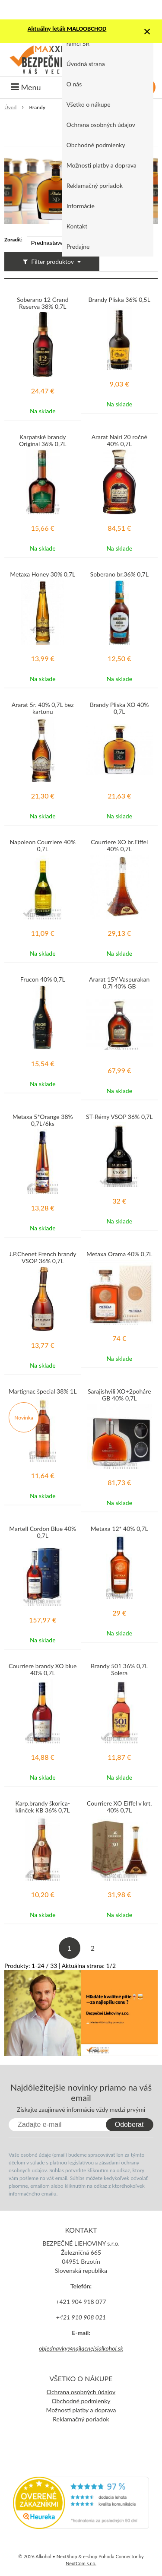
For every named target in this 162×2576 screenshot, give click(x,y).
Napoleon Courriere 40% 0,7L (43, 845)
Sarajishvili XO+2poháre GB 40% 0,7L (119, 1395)
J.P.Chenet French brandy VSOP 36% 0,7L (42, 1257)
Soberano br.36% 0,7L (119, 574)
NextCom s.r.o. (81, 2563)
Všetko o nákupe (89, 104)
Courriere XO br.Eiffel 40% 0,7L (119, 845)
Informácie (81, 205)
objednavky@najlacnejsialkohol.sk (81, 2348)
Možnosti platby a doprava (102, 165)
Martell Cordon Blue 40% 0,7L (42, 1532)
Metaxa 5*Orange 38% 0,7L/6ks (43, 1120)
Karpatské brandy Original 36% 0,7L (42, 440)
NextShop (67, 2556)
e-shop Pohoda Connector (110, 2556)
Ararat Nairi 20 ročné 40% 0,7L (119, 440)
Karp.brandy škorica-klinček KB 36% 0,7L (43, 1807)
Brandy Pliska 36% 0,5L (119, 299)
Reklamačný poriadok (95, 185)
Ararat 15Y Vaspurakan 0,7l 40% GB (119, 983)
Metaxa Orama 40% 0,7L (119, 1254)
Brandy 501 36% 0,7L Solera (119, 1669)
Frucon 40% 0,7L (42, 979)
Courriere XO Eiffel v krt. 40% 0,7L (119, 1807)
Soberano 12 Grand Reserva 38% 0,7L (43, 303)
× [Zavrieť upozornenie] (147, 31)
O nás (74, 84)
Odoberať (129, 2124)
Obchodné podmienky (96, 145)
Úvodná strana (86, 63)
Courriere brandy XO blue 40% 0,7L (42, 1669)
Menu (26, 87)
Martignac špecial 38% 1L (42, 1391)
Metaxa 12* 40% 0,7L (119, 1528)
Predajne (78, 246)
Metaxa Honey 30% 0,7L (42, 574)
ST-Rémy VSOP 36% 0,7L (119, 1116)
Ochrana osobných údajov (101, 124)
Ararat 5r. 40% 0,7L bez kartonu (43, 708)
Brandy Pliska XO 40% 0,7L (119, 708)
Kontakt (77, 226)
